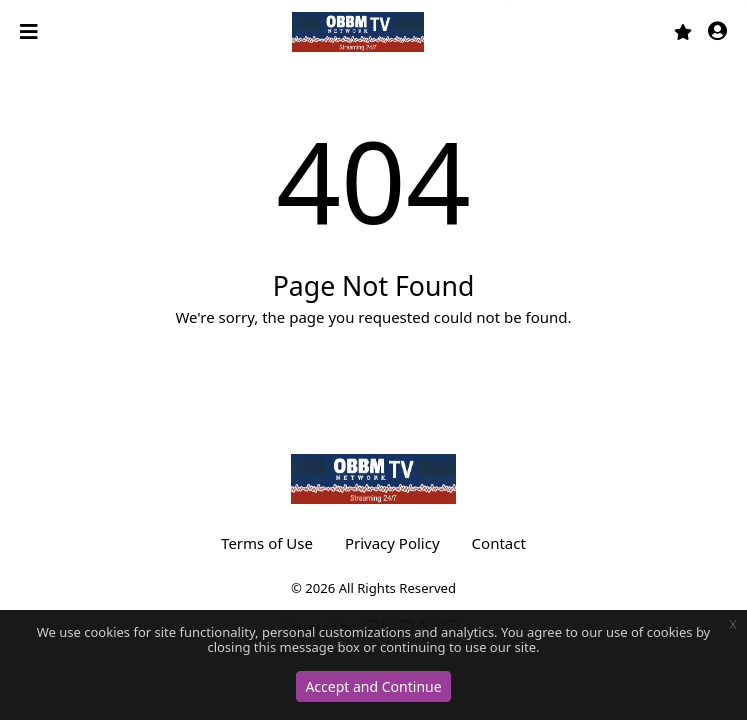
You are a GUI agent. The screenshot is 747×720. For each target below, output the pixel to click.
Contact (499, 543)
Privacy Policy (392, 543)
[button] (717, 32)
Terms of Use (267, 543)
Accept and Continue (373, 686)
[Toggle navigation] (31, 32)
